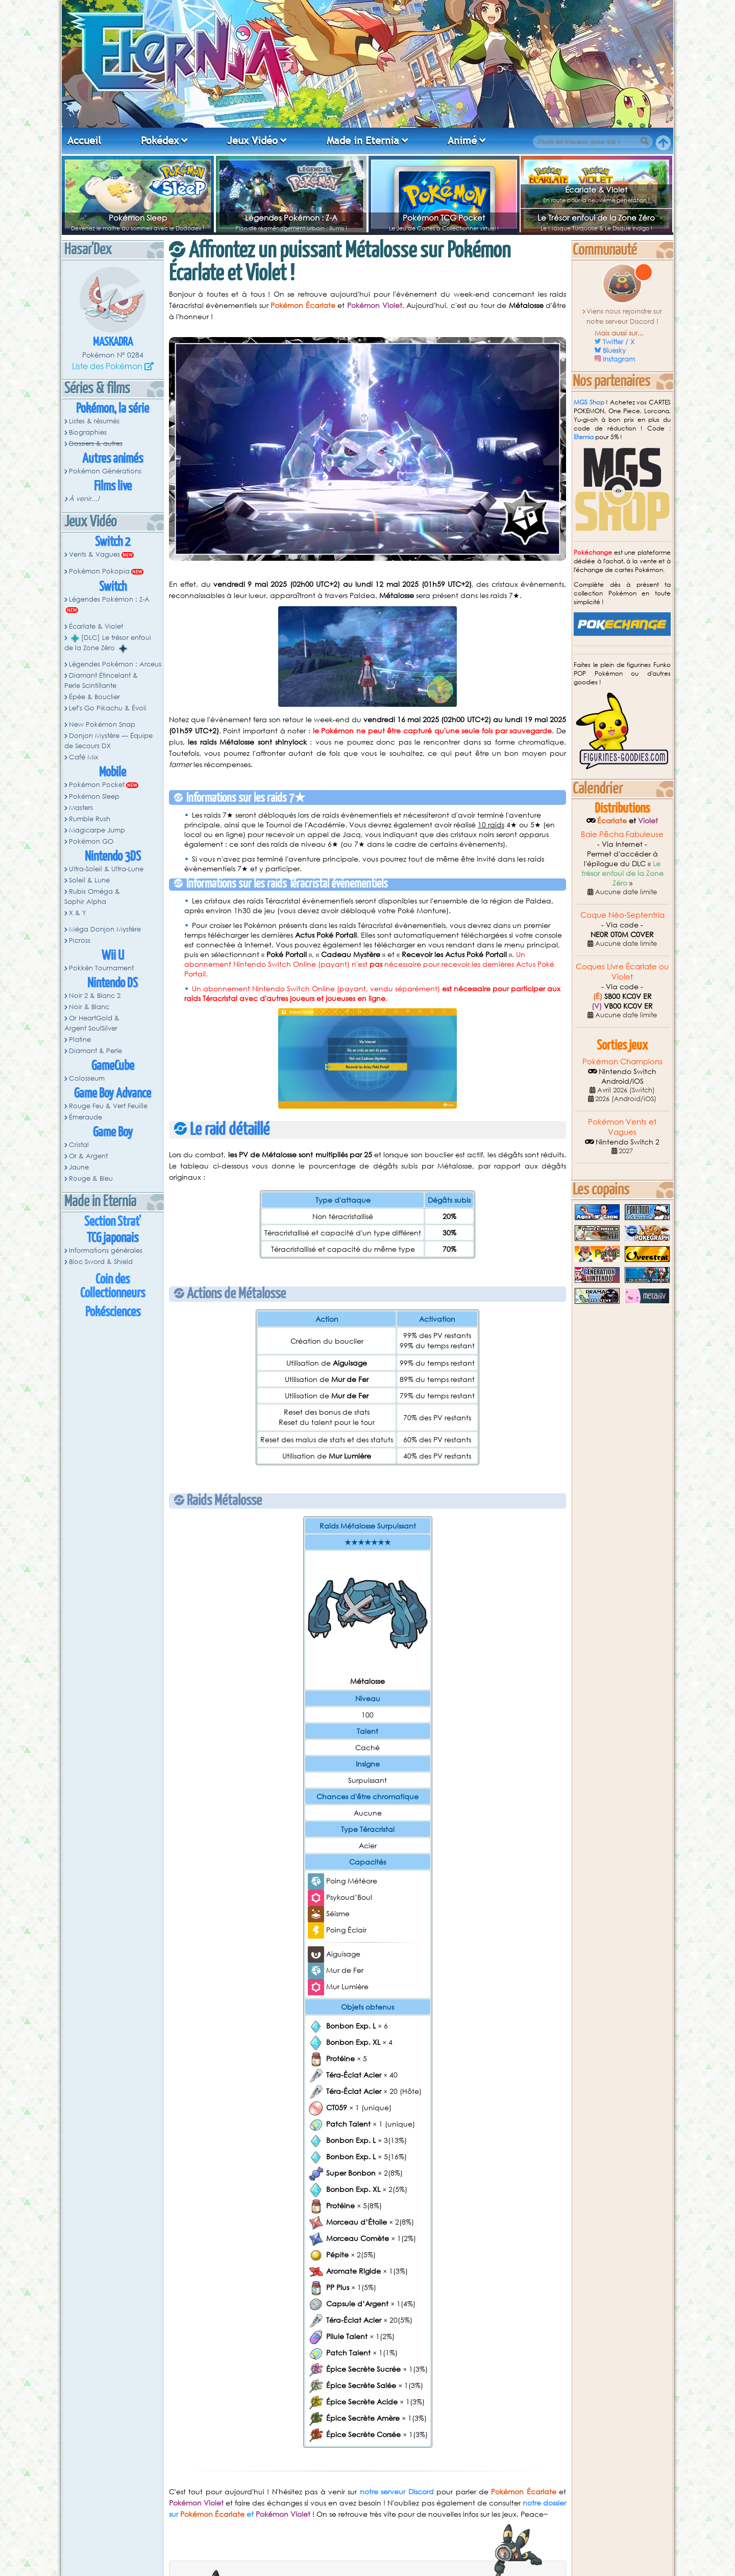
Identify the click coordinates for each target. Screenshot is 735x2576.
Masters (81, 807)
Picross (79, 940)
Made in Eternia (363, 140)
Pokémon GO (91, 841)
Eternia (584, 437)
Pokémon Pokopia (99, 571)
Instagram (619, 359)
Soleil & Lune (89, 880)
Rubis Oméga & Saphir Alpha (92, 896)
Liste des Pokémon (107, 366)
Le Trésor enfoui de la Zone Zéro (596, 217)
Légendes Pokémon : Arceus (115, 664)
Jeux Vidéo (252, 140)
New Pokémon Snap (102, 724)
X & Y (77, 913)
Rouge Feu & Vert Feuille (108, 1106)
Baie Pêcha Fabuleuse (622, 834)
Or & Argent (88, 1156)
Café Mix (83, 757)
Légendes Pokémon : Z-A (291, 217)
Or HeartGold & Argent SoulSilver (91, 1023)
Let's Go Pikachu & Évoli (107, 708)
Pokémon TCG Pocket (444, 217)
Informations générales (105, 1250)
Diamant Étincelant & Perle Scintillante (101, 680)
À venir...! (84, 498)
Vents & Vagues (94, 554)
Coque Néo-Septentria (622, 915)
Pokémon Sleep (138, 217)
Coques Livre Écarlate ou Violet (622, 971)
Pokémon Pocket (97, 784)
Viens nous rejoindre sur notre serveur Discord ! (624, 316)
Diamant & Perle (95, 1050)
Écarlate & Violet (596, 189)
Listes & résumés (94, 421)
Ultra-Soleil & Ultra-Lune (106, 869)
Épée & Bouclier (94, 697)
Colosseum (87, 1078)
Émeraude (85, 1117)
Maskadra (113, 342)
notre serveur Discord (397, 2491)
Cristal (79, 1144)
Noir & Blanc (89, 1007)
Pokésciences (112, 1312)
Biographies (88, 432)
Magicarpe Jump (97, 830)
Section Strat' (112, 1221)
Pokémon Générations (105, 471)
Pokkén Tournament (101, 968)
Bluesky (614, 350)
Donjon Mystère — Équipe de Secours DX (108, 740)
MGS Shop (589, 402)
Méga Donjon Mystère (105, 929)
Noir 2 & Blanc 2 (94, 995)
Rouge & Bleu (91, 1178)
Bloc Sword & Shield (101, 1261)
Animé (462, 140)
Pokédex (160, 140)
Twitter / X (618, 342)
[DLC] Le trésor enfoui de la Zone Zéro (107, 643)
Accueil (84, 140)
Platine (80, 1039)
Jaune (79, 1167)
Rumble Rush (89, 819)
